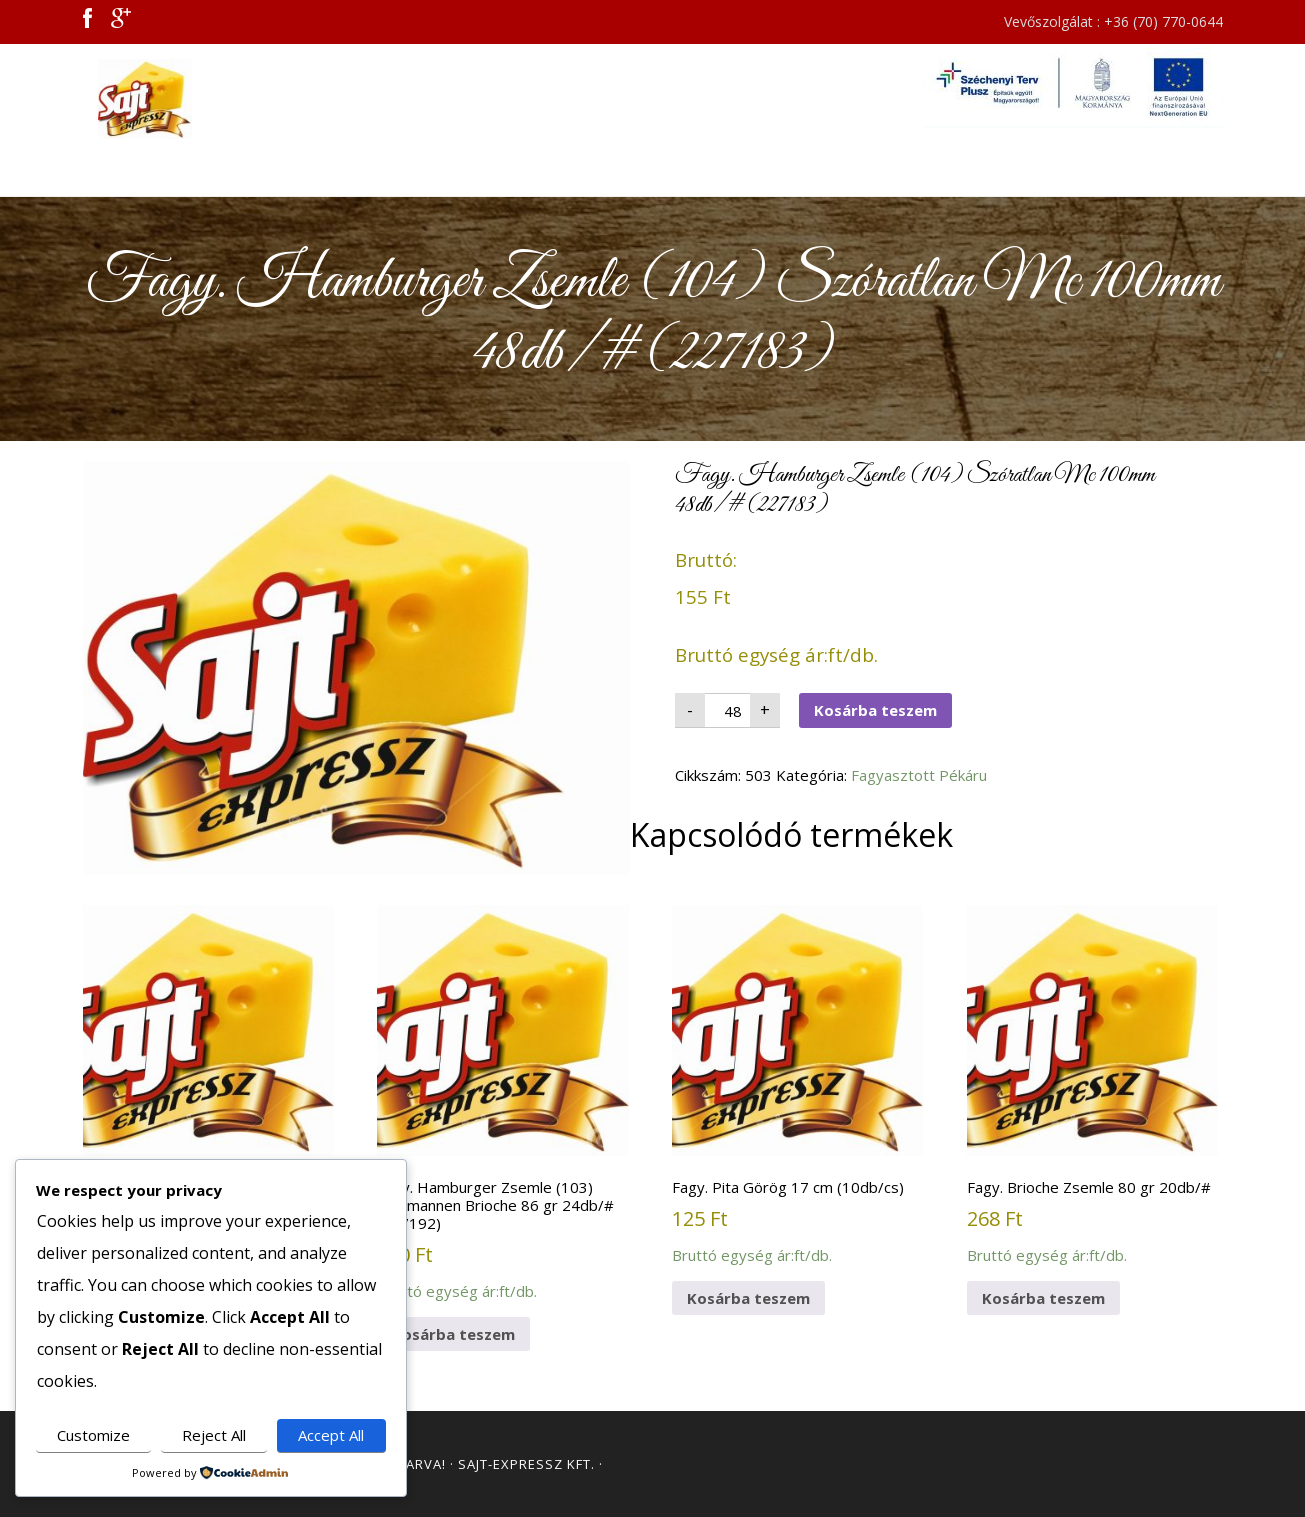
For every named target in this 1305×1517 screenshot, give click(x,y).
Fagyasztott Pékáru (919, 775)
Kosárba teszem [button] (453, 1334)
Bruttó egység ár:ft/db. (208, 1094)
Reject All (214, 1435)
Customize (93, 1435)
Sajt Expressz (263, 99)
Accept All (331, 1435)
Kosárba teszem (875, 710)
